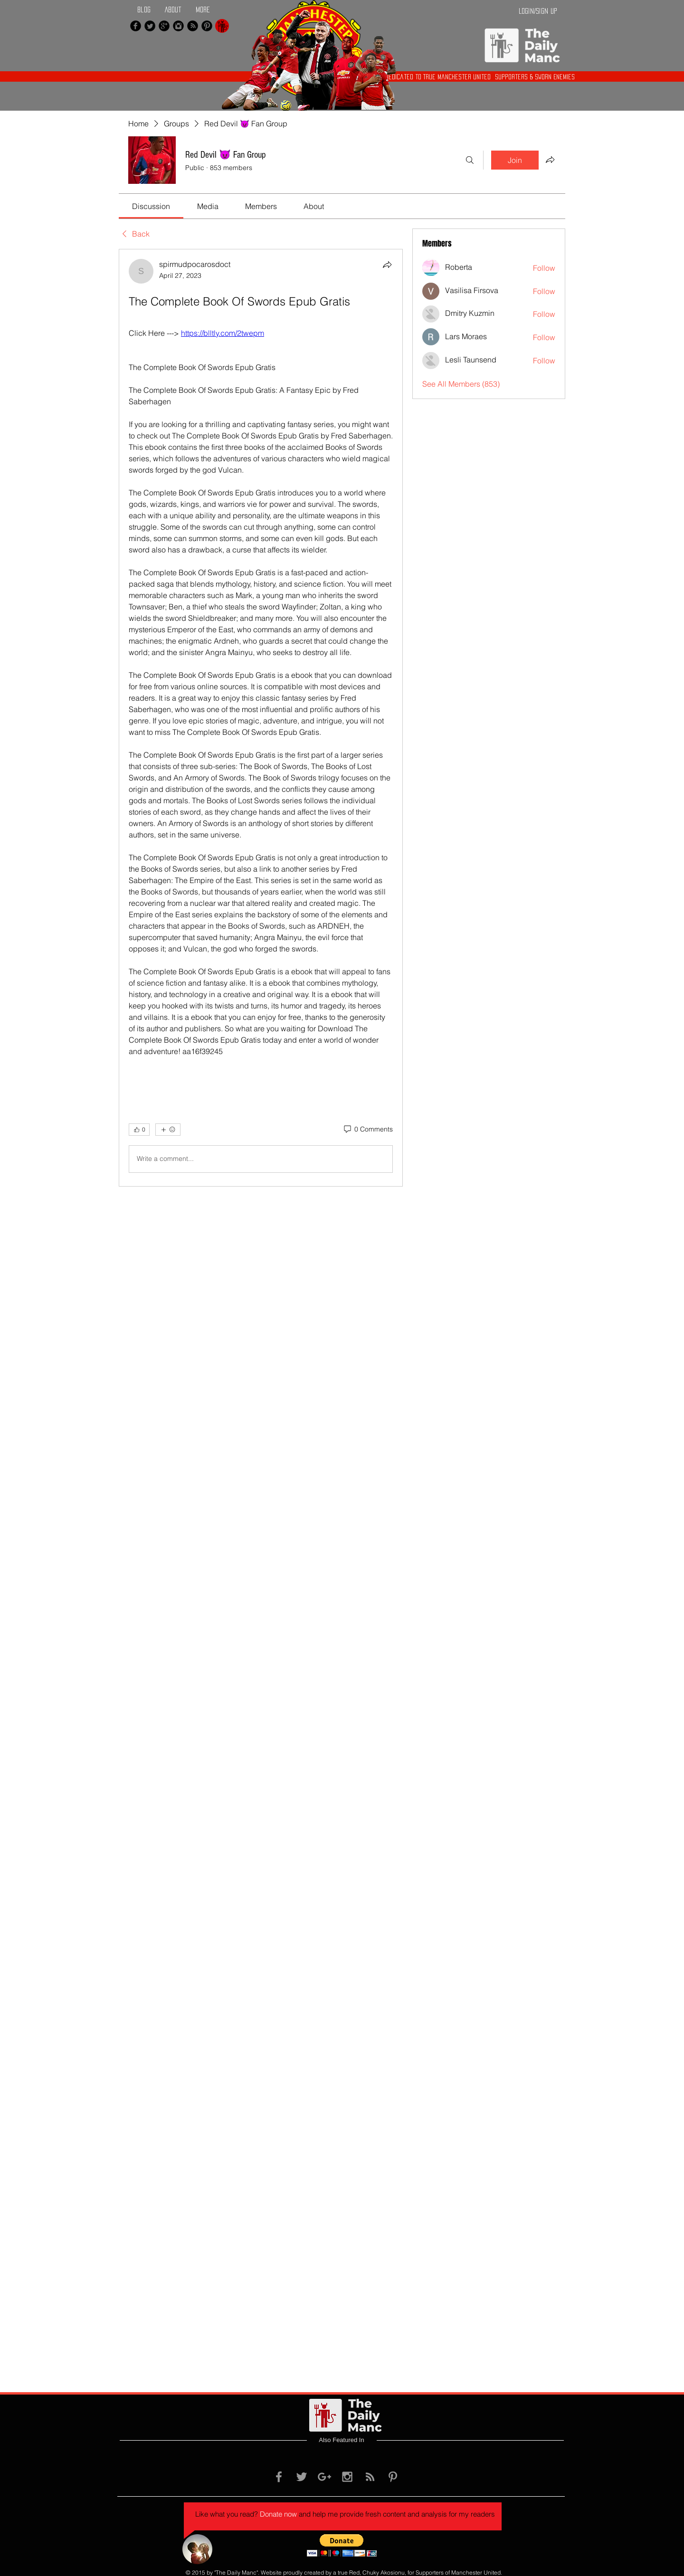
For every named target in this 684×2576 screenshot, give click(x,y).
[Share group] (550, 159)
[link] (151, 206)
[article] (261, 718)
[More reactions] (167, 1129)
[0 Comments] (367, 1129)
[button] (342, 2545)
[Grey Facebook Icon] (279, 2477)
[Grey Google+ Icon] (324, 2477)
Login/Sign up (538, 11)
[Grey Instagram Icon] (347, 2477)
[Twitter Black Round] (149, 25)
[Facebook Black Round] (135, 25)
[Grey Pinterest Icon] (393, 2477)
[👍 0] (139, 1129)
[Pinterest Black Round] (206, 25)
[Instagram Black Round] (178, 25)
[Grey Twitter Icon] (301, 2477)
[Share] (387, 264)
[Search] (469, 160)
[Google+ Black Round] (164, 25)
